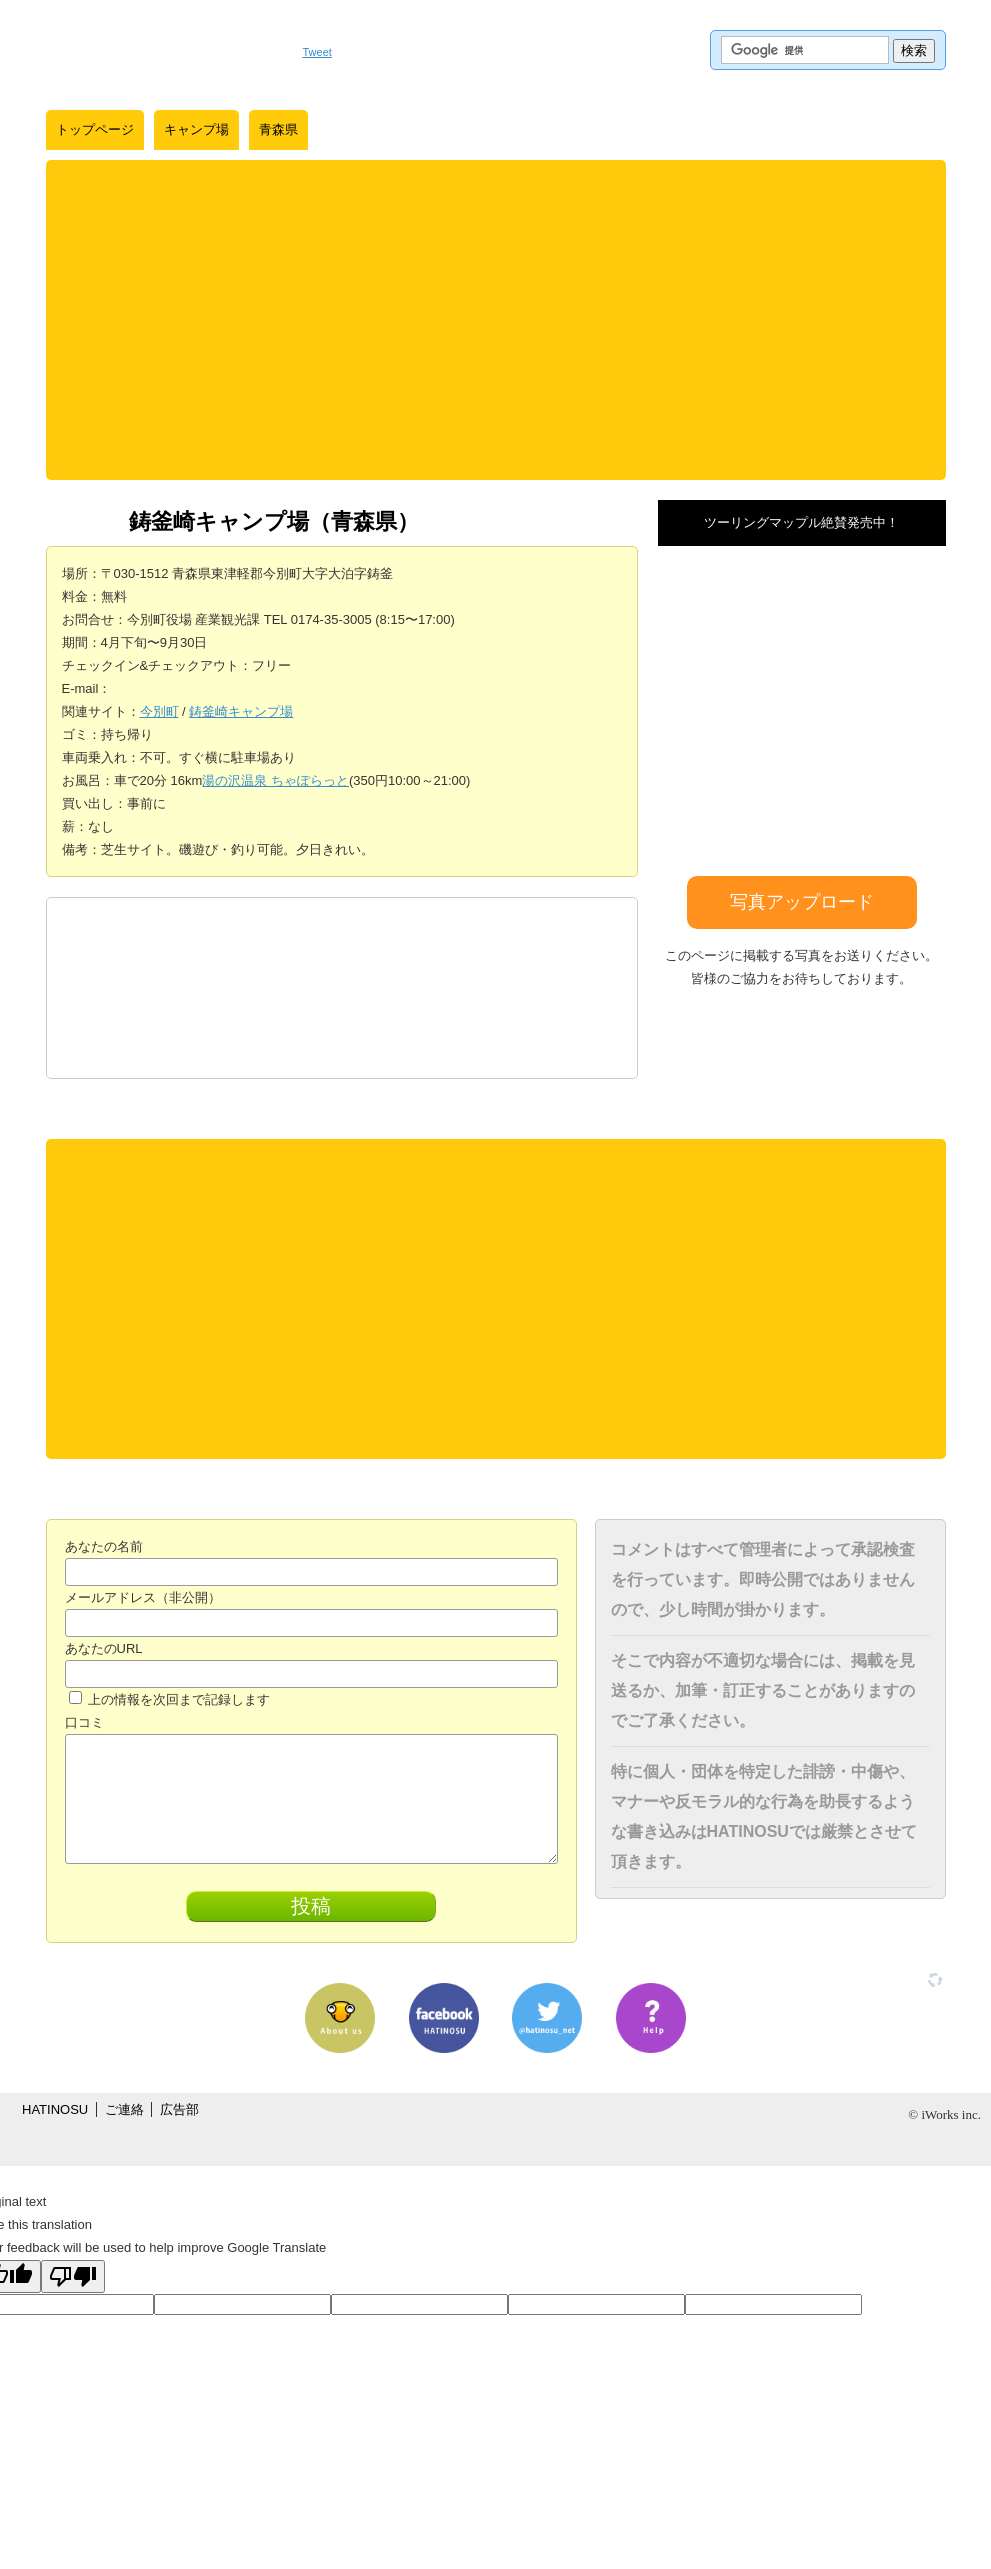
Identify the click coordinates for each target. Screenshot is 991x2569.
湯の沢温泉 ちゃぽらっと (275, 780)
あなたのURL (104, 1648)
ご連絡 (124, 2109)
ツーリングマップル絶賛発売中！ (801, 522)
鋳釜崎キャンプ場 (241, 711)
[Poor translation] (73, 2276)
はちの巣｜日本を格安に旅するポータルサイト (164, 50)
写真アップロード (802, 902)
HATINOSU (55, 2109)
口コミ (84, 1722)
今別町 (159, 711)
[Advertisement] (496, 320)
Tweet (317, 52)
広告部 (179, 2109)
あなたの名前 (104, 1546)
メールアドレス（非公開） (143, 1597)
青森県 (278, 129)
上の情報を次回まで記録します (170, 1699)
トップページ (95, 129)
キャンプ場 (196, 129)
